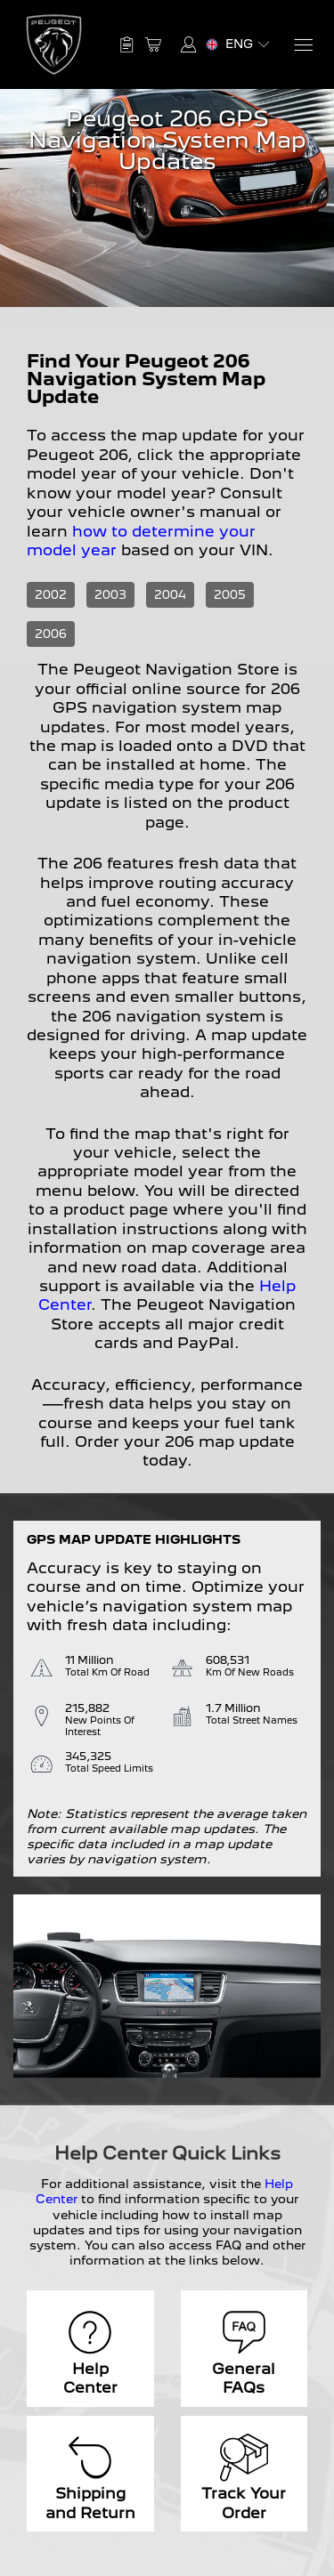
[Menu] (302, 45)
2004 (170, 594)
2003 (110, 594)
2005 (230, 594)
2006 (51, 633)
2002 (51, 594)
